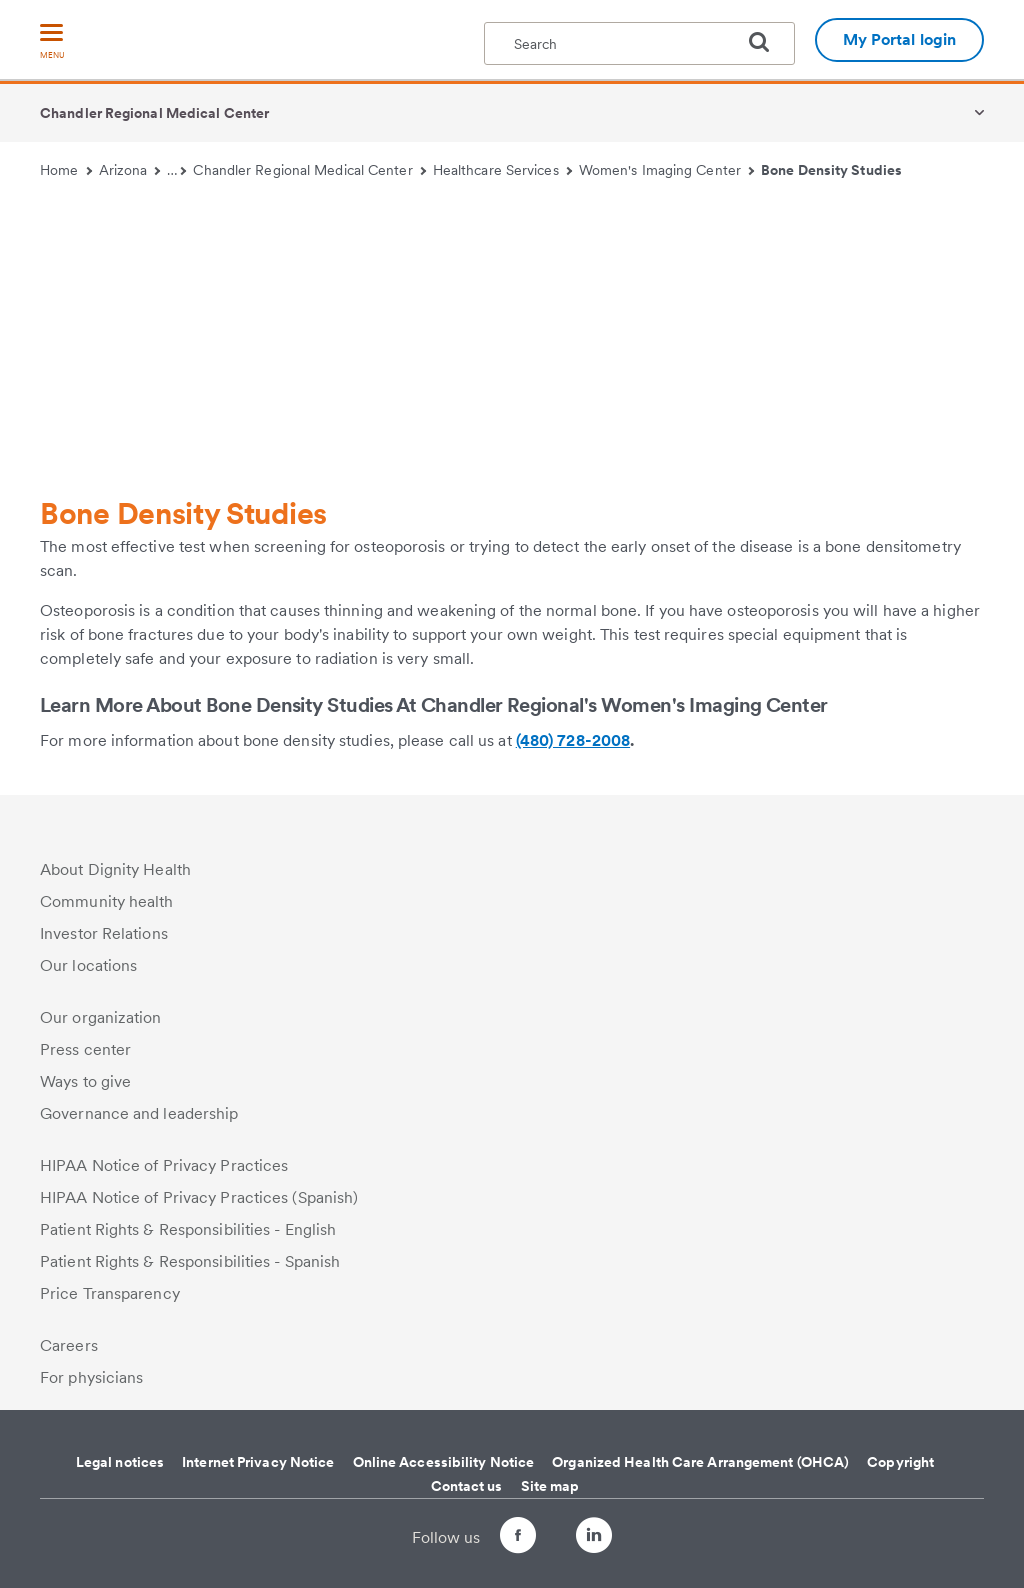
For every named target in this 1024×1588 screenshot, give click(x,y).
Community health (107, 901)
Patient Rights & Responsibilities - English (188, 1229)
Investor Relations (104, 933)
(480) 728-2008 (573, 740)
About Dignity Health (115, 869)
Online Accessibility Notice (444, 1462)
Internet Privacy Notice (258, 1462)
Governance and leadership (139, 1113)
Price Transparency (110, 1293)
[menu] (52, 42)
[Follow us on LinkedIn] (612, 1538)
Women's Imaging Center (667, 170)
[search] (767, 42)
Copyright (900, 1462)
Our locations (88, 965)
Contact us (467, 1486)
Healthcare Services (502, 170)
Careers (69, 1345)
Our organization (101, 1017)
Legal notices (120, 1462)
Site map (550, 1486)
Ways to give (85, 1081)
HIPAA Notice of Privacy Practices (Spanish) (199, 1197)
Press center (85, 1049)
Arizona (130, 170)
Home (66, 170)
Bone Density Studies (831, 170)
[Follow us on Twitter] (556, 1526)
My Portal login (900, 39)
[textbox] (639, 43)
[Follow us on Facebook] (500, 1538)
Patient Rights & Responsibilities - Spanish (190, 1261)
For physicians (91, 1377)
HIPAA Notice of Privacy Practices (164, 1165)
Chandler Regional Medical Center (154, 113)
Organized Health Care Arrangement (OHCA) (700, 1462)
